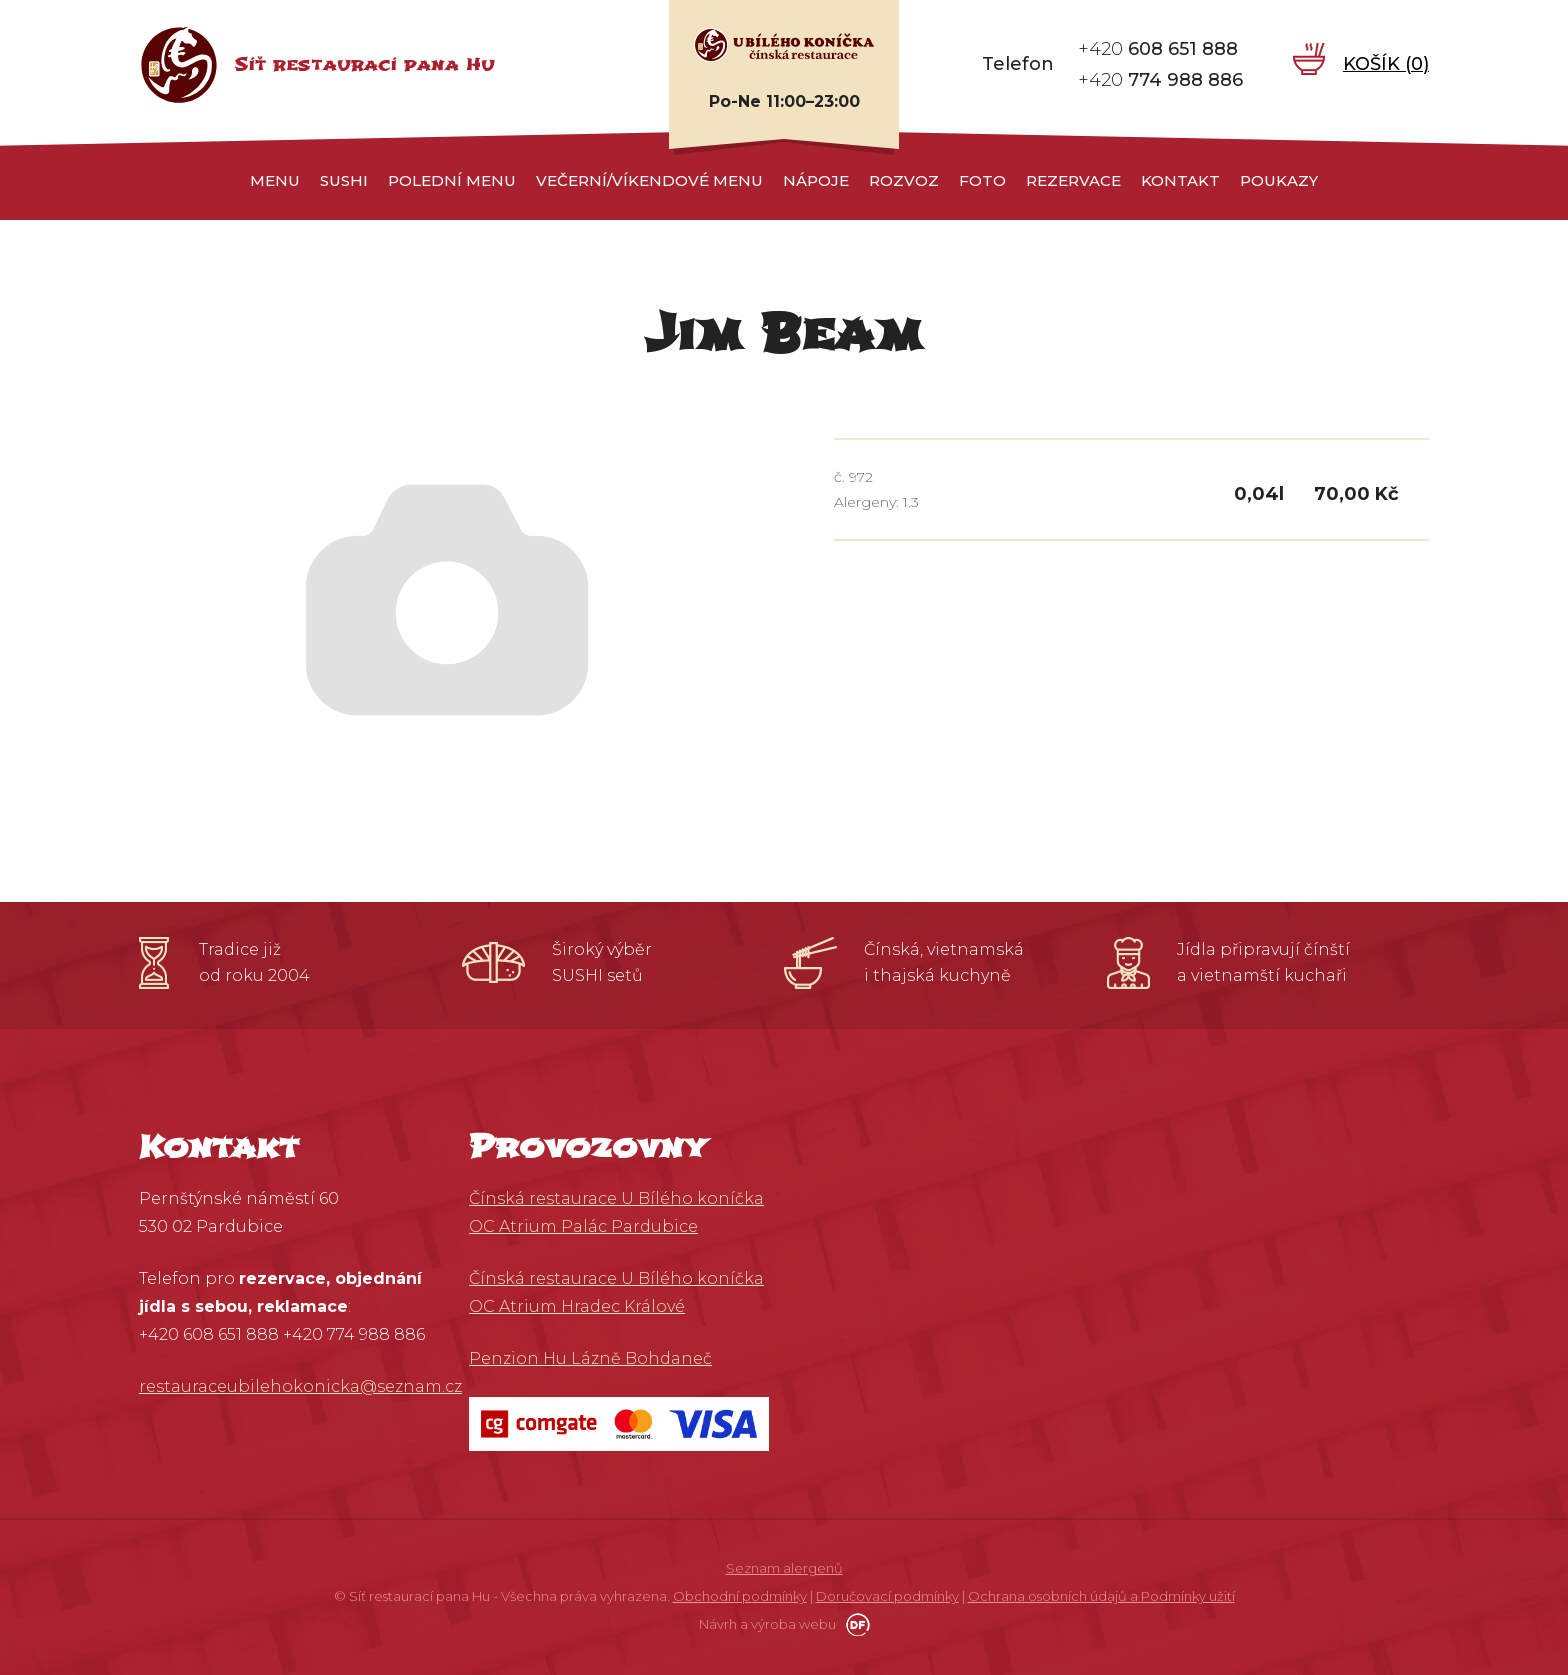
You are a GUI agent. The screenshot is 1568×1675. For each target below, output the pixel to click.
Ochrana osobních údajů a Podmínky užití (1101, 1596)
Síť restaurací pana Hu (364, 64)
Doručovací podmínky (887, 1596)
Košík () (1386, 64)
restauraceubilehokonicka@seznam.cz (300, 1386)
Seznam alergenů (784, 1568)
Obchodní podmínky (740, 1596)
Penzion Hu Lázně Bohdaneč (590, 1358)
